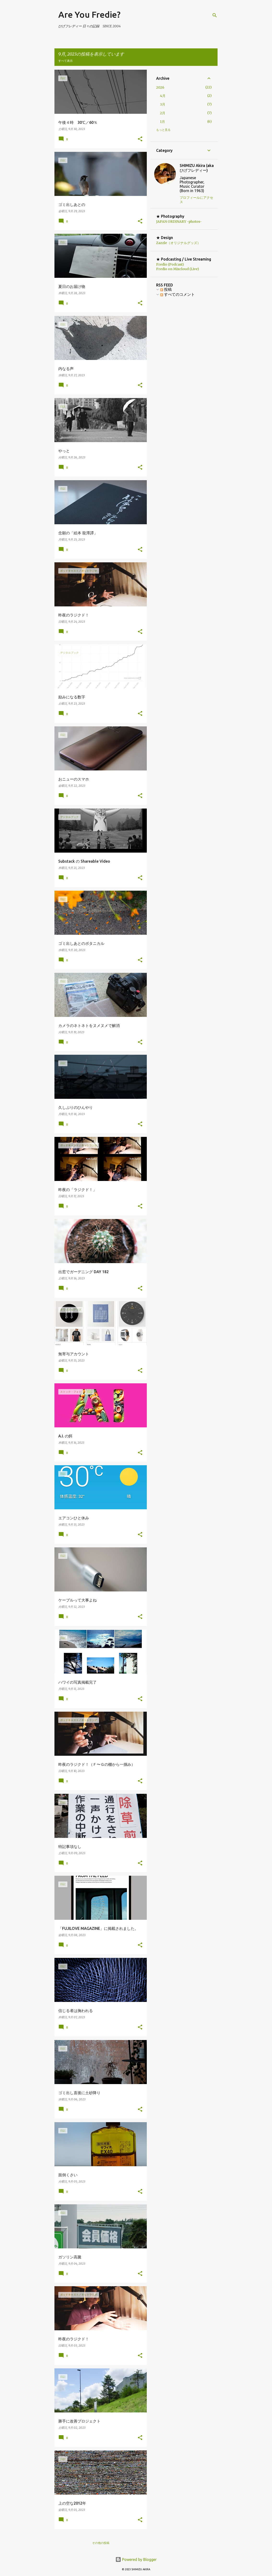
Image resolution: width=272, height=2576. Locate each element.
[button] (140, 139)
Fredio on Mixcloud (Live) (177, 269)
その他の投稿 (100, 2542)
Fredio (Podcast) (170, 264)
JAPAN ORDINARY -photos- (179, 221)
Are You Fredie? (89, 14)
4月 (163, 96)
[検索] (215, 15)
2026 (160, 87)
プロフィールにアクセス (196, 200)
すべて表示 (65, 60)
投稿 (166, 289)
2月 (162, 113)
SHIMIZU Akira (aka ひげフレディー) (197, 167)
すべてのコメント (177, 294)
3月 (162, 104)
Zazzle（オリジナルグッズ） (178, 243)
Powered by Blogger (136, 2559)
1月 (162, 122)
